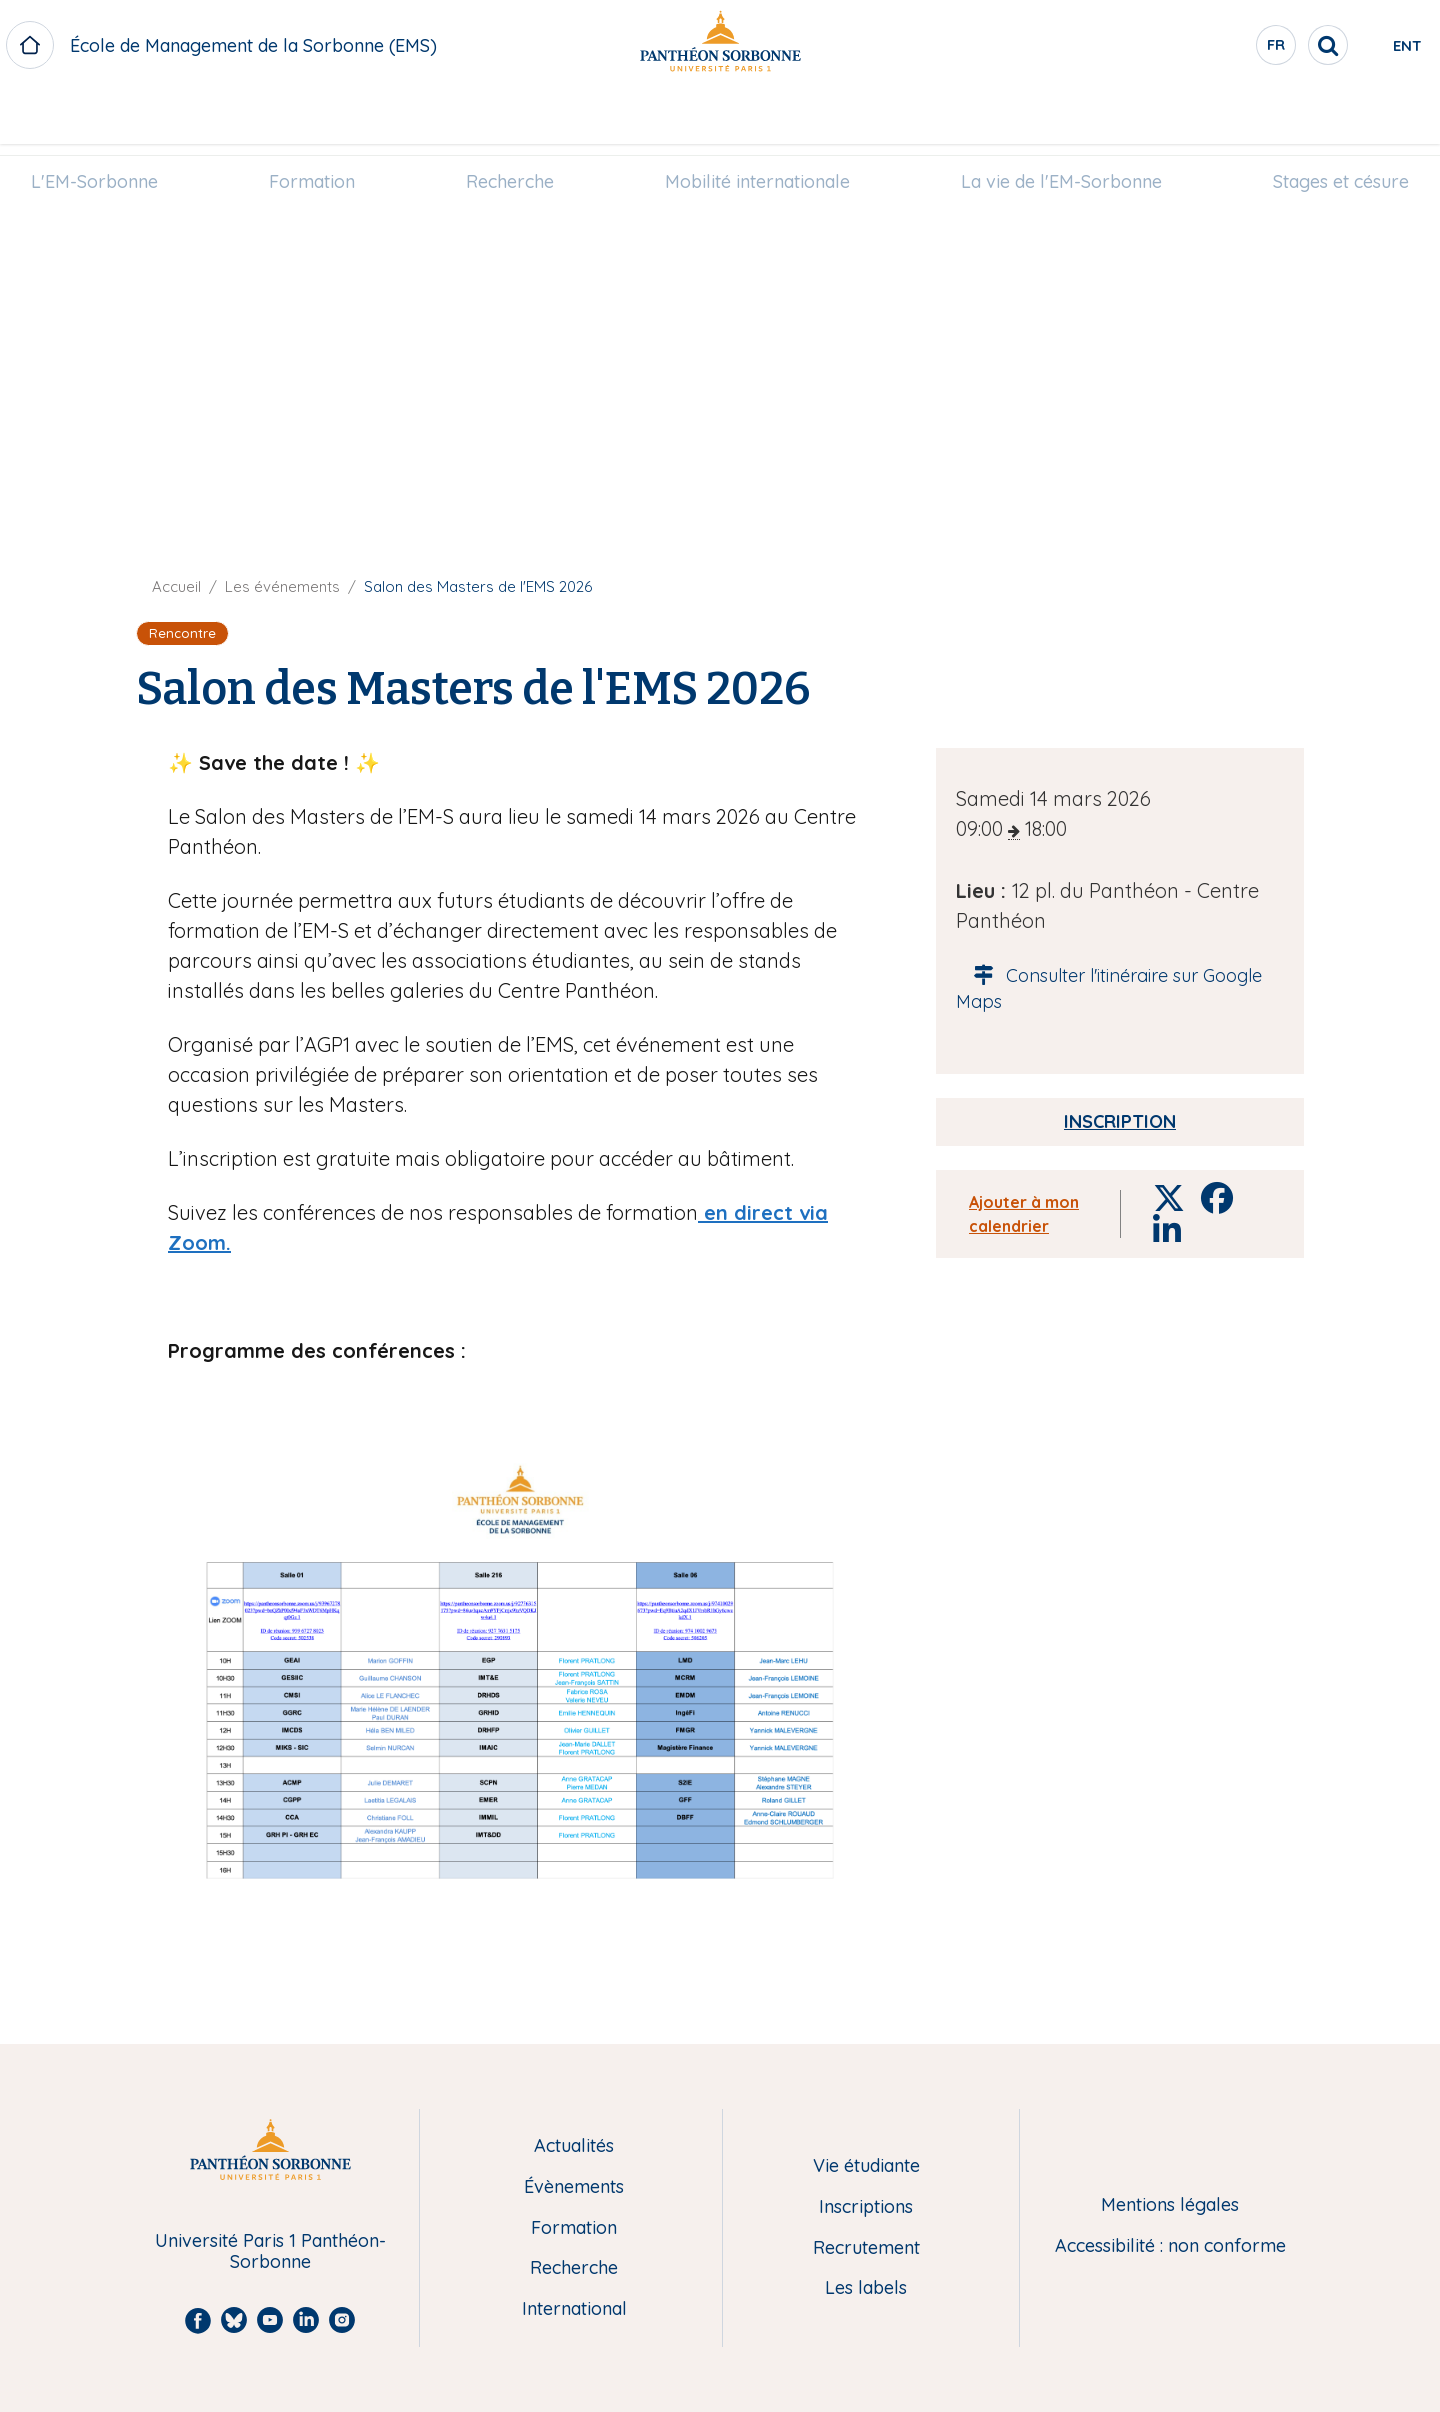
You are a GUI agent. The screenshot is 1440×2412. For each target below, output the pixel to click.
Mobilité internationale (750, 116)
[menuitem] (128, 117)
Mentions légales (1170, 2205)
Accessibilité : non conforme (1170, 2246)
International (574, 2309)
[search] (1246, 45)
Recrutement (866, 2248)
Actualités (574, 2146)
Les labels (866, 2288)
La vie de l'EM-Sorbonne (1041, 116)
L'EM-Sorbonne (128, 116)
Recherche (517, 116)
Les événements (282, 586)
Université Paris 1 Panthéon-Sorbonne (270, 2251)
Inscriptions (866, 2207)
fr (1195, 49)
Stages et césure (1307, 116)
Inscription (1120, 1121)
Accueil (176, 586)
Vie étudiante (866, 2166)
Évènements (574, 2187)
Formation (332, 116)
